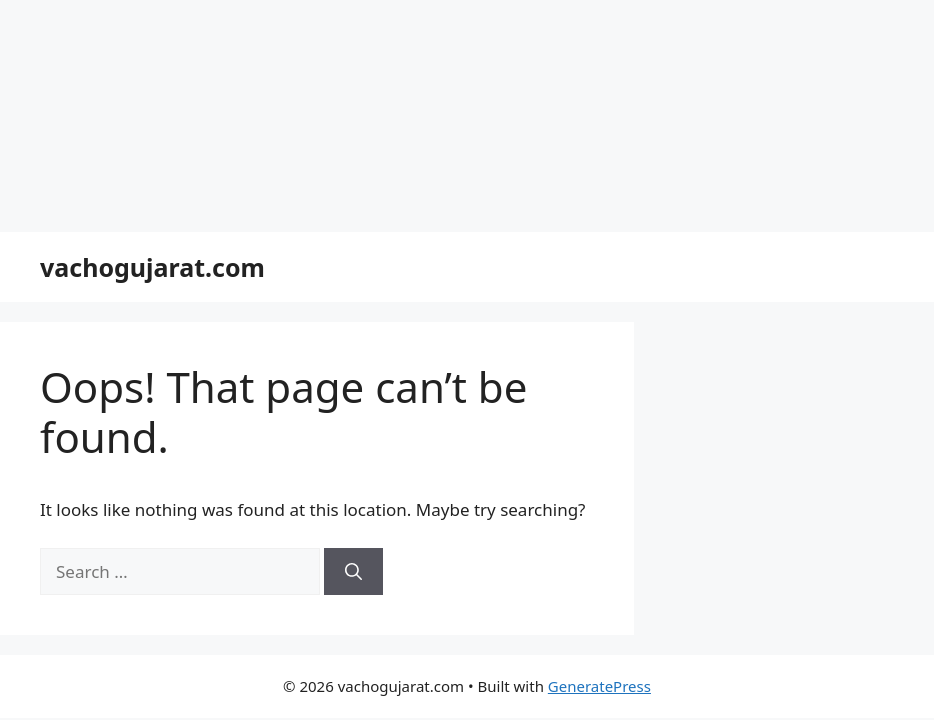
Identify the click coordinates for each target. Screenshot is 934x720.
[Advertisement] (467, 116)
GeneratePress (599, 686)
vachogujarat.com (152, 267)
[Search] (353, 572)
